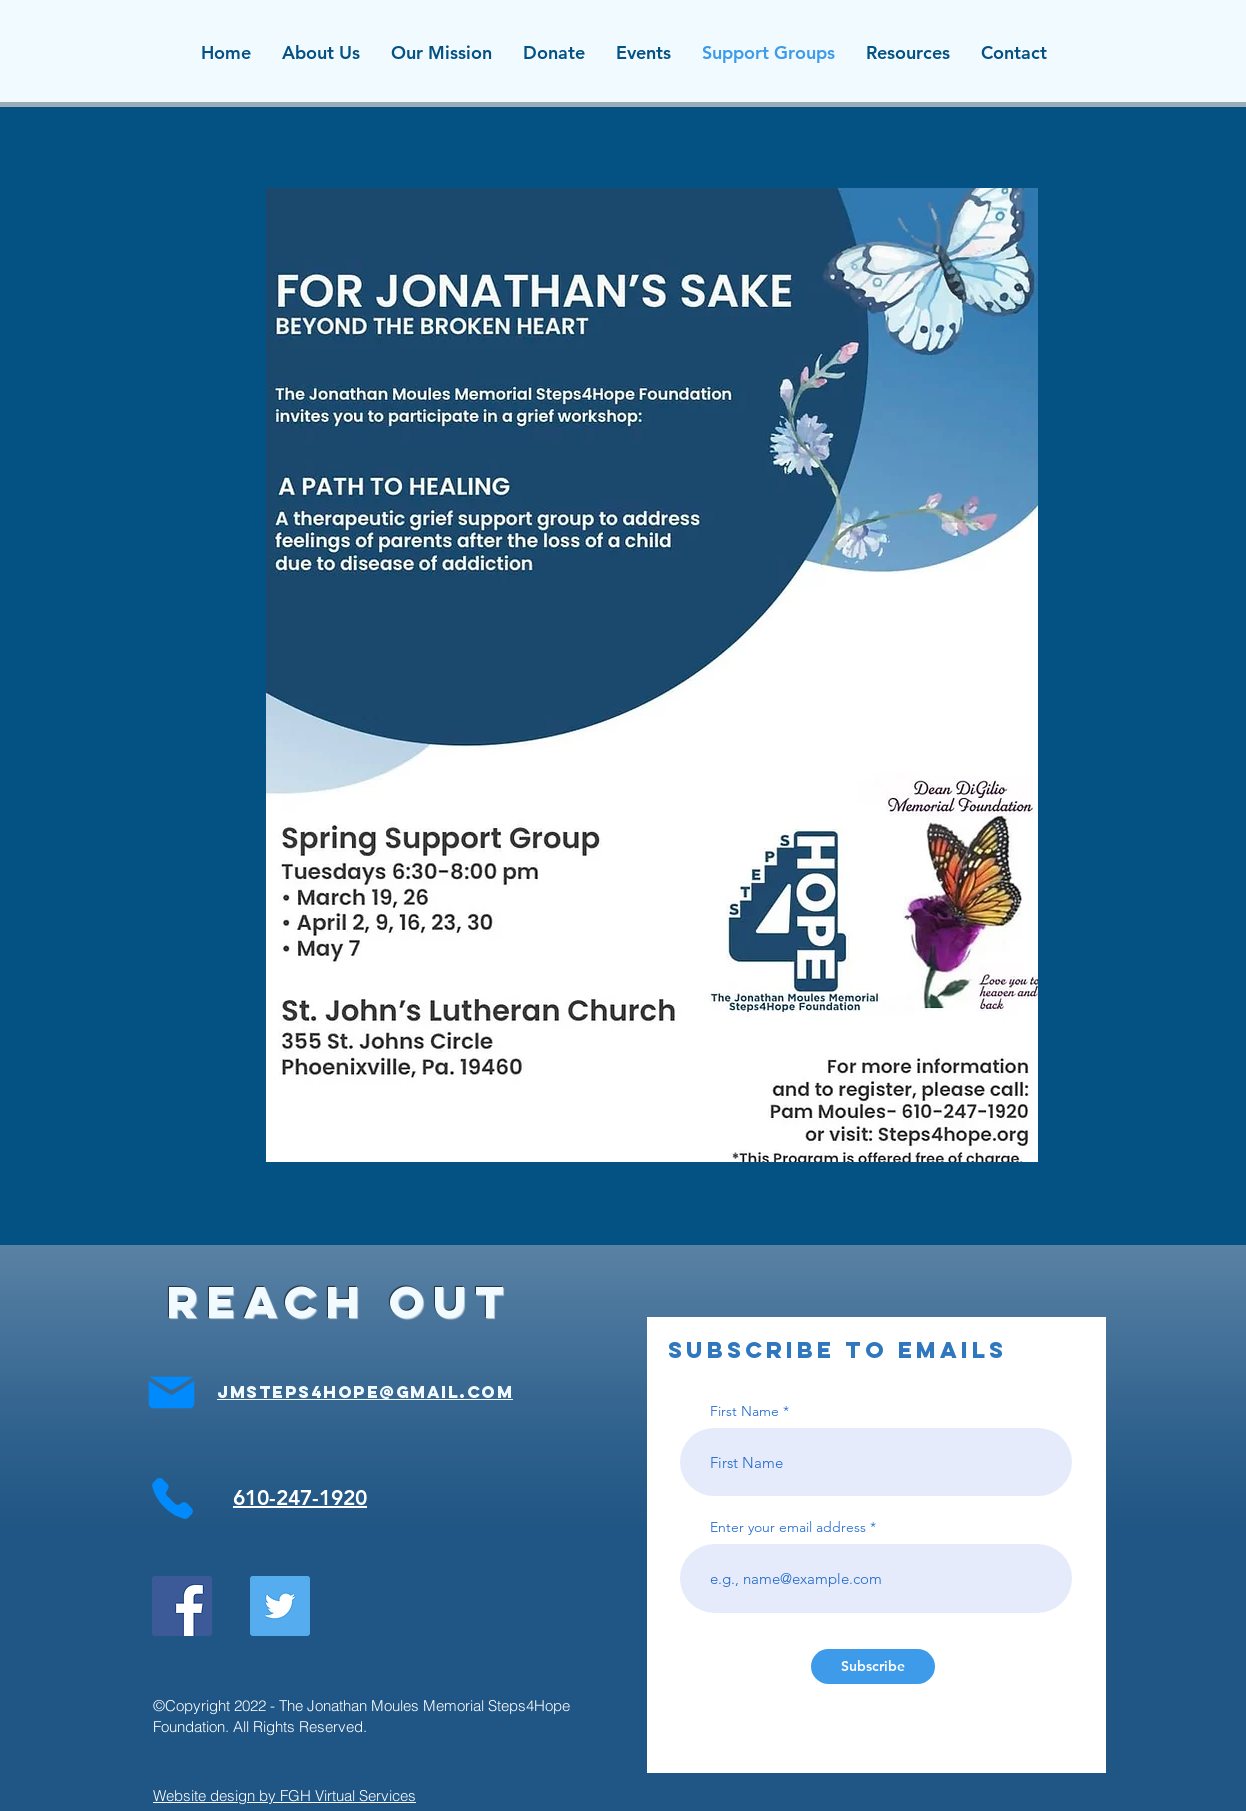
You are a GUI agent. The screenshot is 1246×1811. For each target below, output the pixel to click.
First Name (744, 1411)
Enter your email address (788, 1527)
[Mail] (171, 1392)
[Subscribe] (873, 1666)
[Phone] (172, 1498)
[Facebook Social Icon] (182, 1606)
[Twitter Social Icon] (280, 1606)
